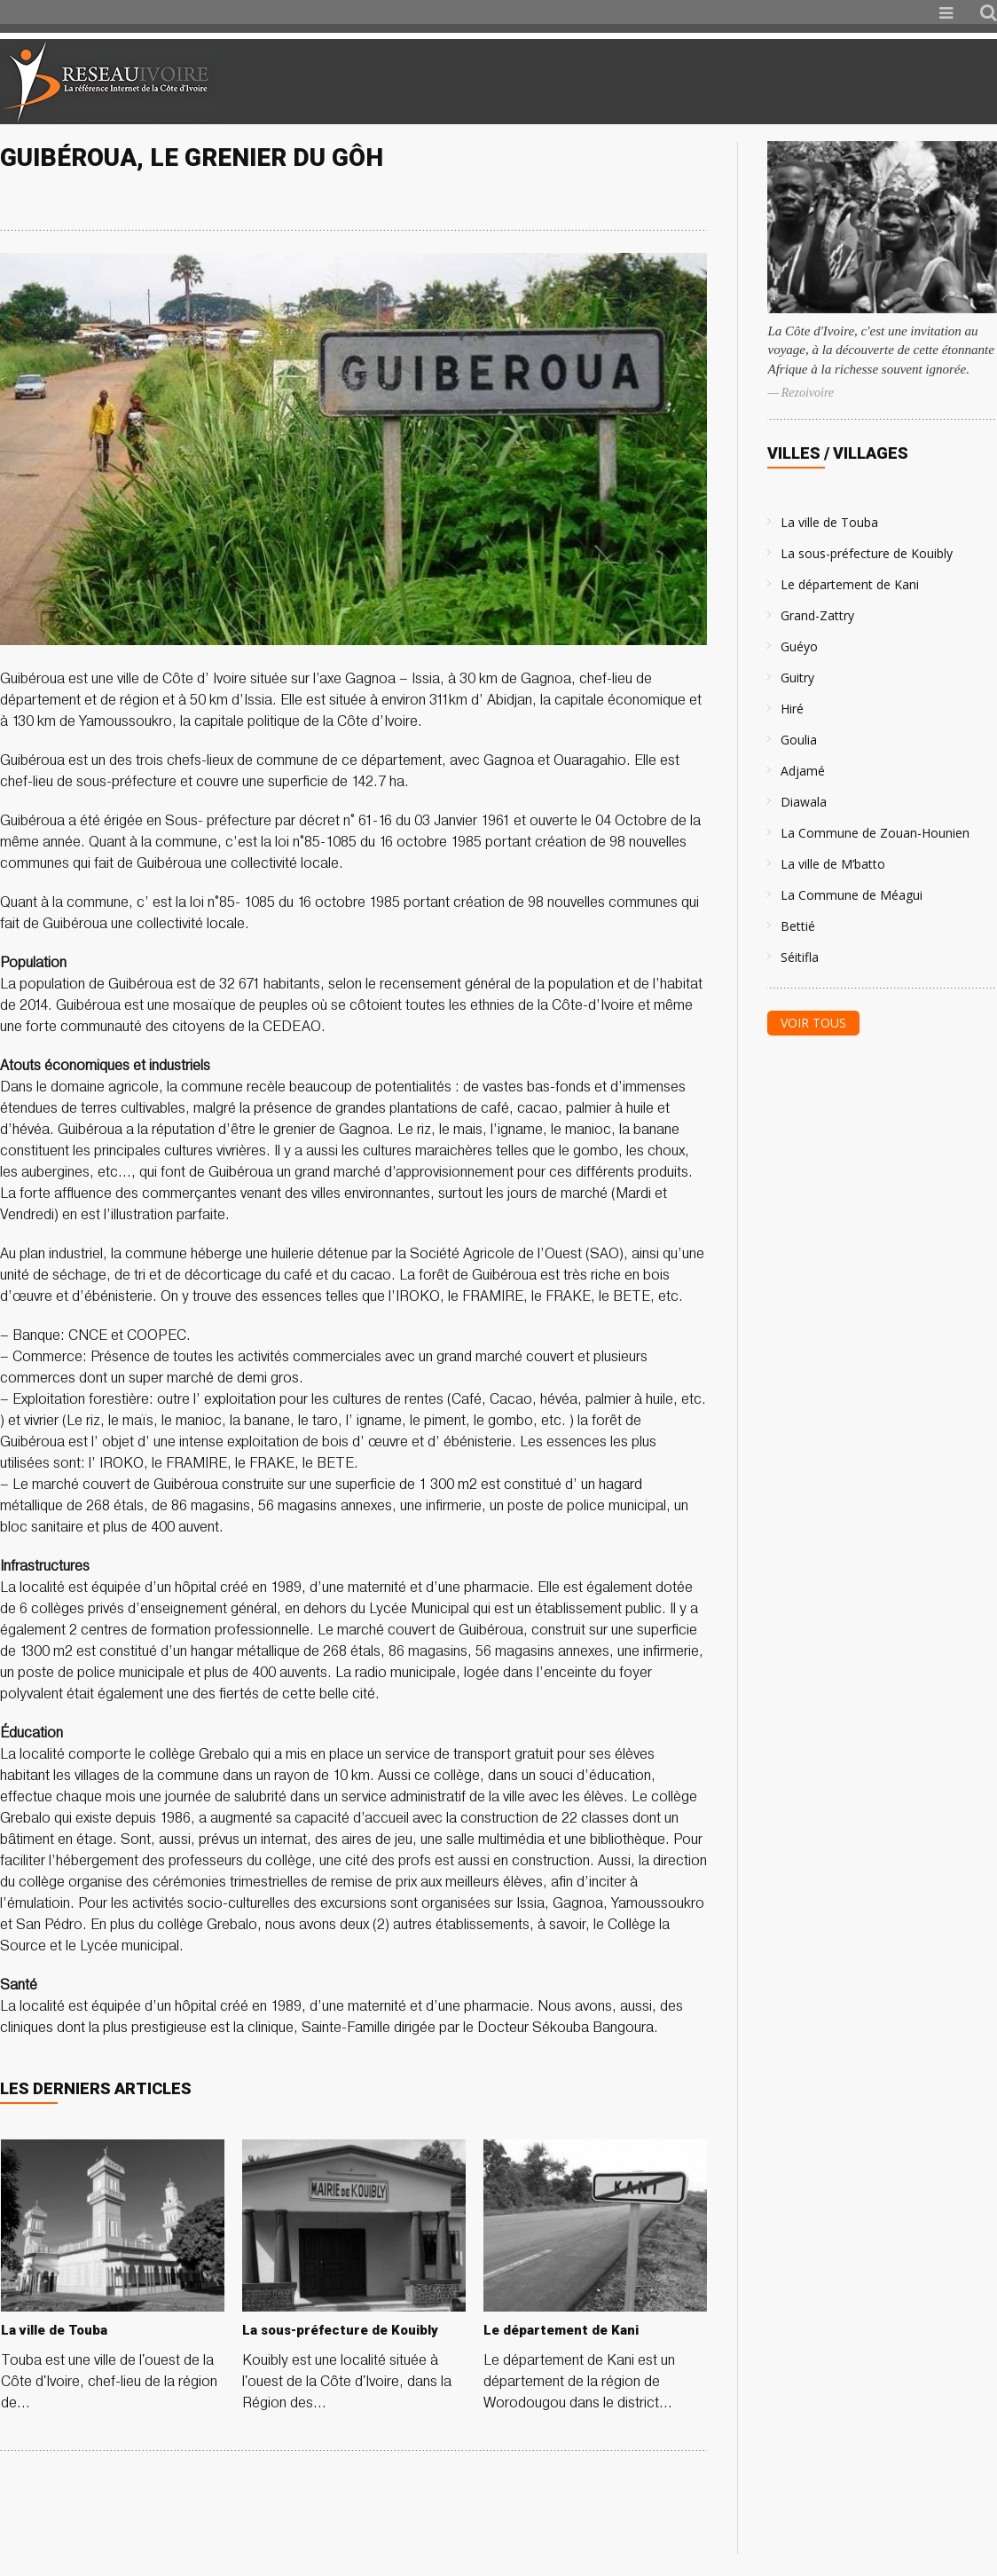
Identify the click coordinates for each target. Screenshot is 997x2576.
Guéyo (799, 646)
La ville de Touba (829, 522)
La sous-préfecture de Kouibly (867, 553)
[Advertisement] (787, 81)
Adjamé (803, 770)
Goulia (799, 739)
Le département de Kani (850, 584)
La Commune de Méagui (851, 894)
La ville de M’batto (833, 863)
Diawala (804, 801)
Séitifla (800, 957)
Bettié (798, 926)
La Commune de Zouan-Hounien (875, 832)
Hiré (792, 708)
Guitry (797, 677)
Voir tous (813, 1022)
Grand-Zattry (817, 615)
